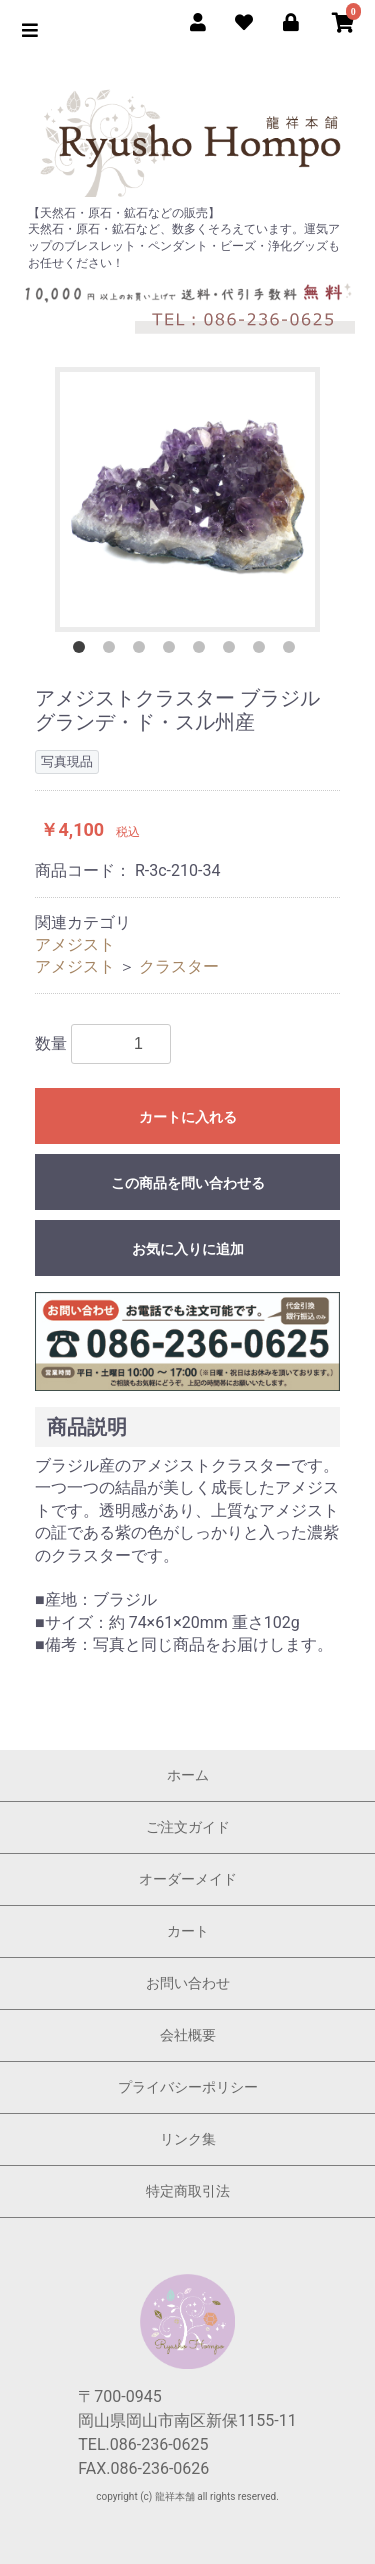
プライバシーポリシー (188, 2087)
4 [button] (173, 651)
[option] (187, 499)
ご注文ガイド (188, 1827)
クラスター (179, 966)
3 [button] (143, 651)
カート (188, 1931)
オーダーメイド (188, 1879)
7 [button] (263, 651)
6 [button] (233, 651)
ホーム (188, 1775)
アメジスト (75, 944)
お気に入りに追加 (188, 1249)
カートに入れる (188, 1117)
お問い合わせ (188, 1983)
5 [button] (203, 651)
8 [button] (293, 651)
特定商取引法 (188, 2191)
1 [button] (83, 651)
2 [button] (113, 651)
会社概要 (188, 2035)
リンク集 (188, 2139)
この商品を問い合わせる (188, 1183)
